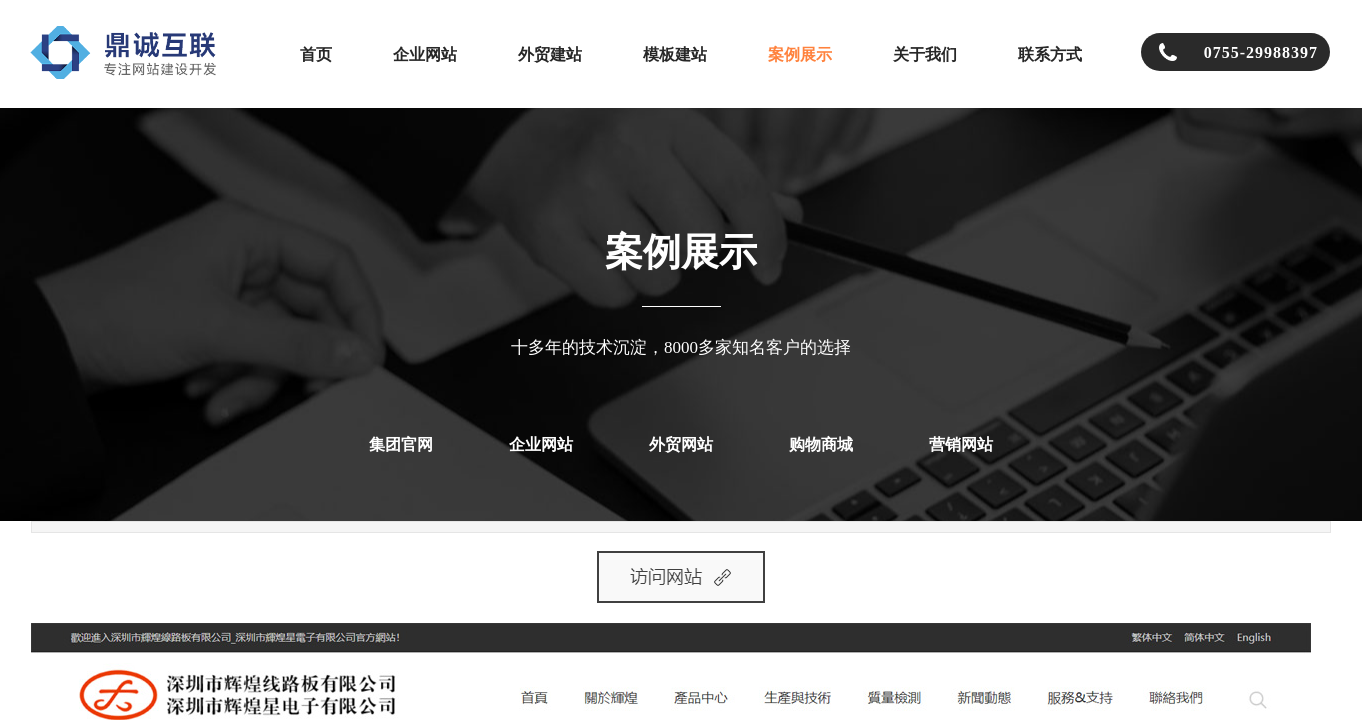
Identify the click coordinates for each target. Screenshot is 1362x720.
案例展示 (800, 54)
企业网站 (425, 54)
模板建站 (675, 54)
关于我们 (925, 54)
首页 (316, 54)
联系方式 (1050, 54)
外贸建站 (550, 54)
